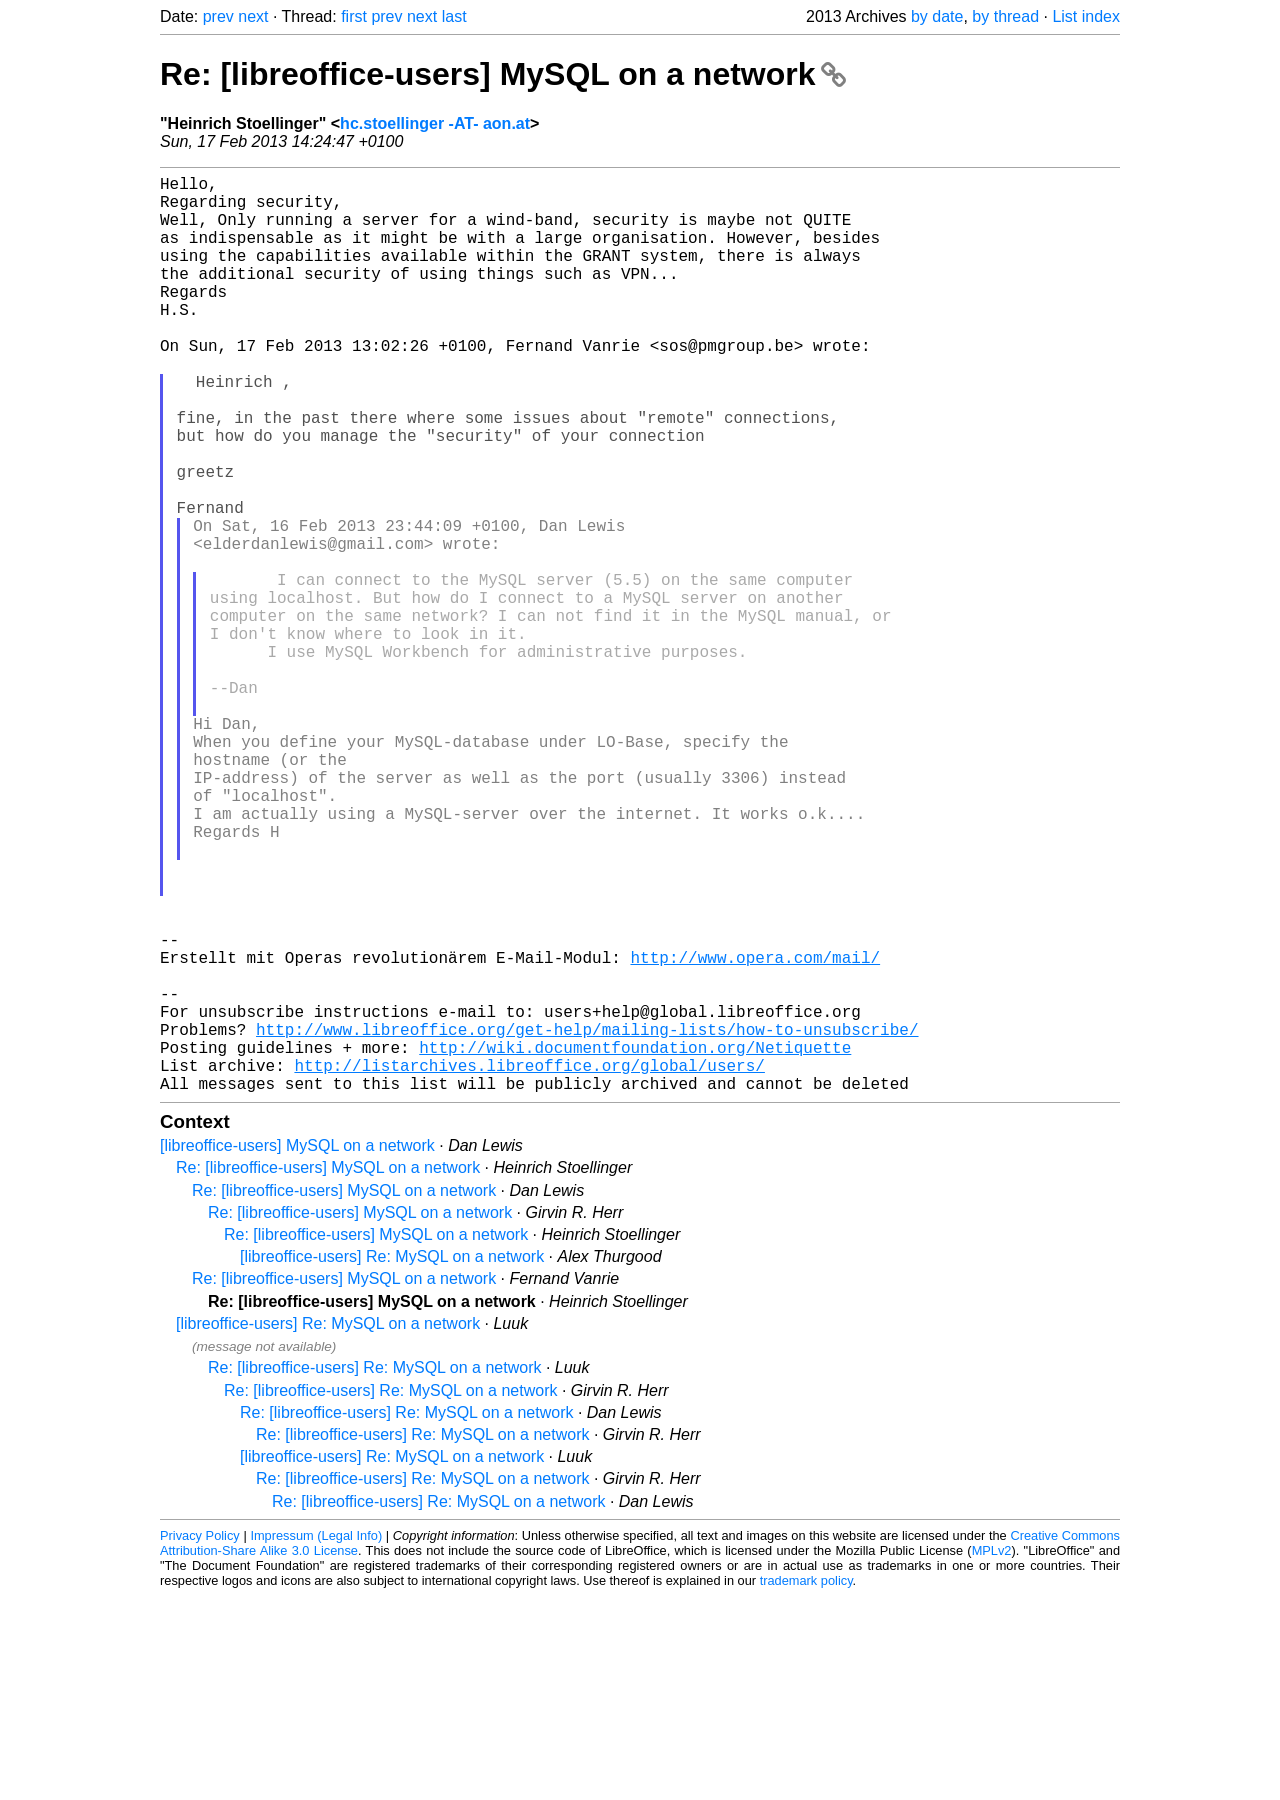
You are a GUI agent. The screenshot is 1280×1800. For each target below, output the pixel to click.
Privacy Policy (200, 1739)
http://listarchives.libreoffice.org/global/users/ (529, 1265)
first (354, 16)
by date (937, 16)
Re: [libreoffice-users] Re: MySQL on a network (374, 1571)
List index (1086, 16)
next (253, 16)
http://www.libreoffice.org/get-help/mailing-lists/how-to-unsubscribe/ (587, 1221)
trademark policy (806, 1784)
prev (218, 16)
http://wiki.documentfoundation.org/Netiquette (635, 1243)
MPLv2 (992, 1754)
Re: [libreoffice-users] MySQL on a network (503, 74)
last (454, 16)
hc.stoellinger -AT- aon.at (435, 123)
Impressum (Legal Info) (316, 1739)
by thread (1005, 16)
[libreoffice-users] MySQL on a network (297, 1349)
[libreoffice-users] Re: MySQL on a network (392, 1460)
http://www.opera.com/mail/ (755, 1133)
